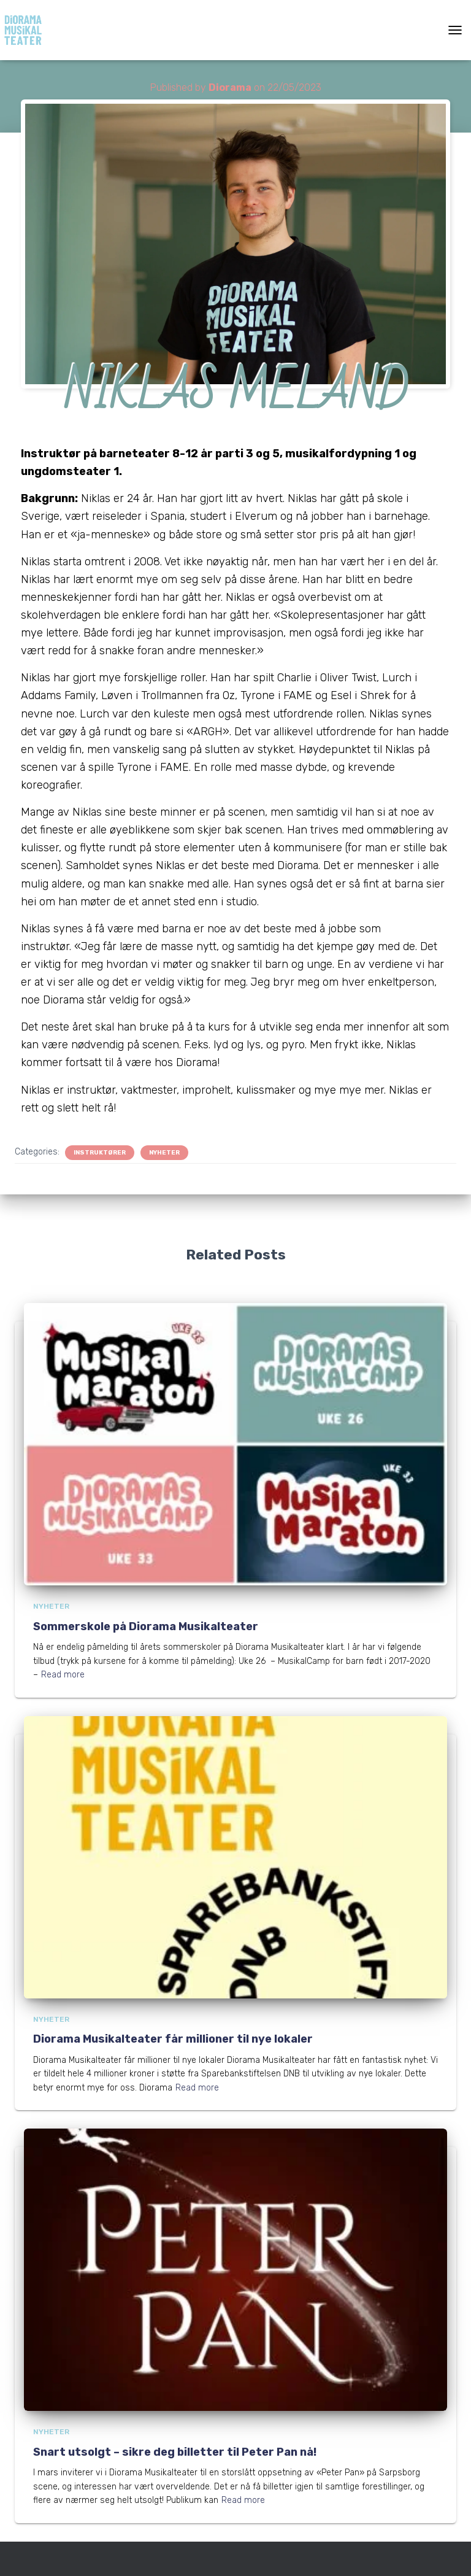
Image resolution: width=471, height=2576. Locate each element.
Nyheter (164, 1152)
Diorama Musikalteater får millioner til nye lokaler (173, 2039)
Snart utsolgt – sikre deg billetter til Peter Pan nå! (174, 2452)
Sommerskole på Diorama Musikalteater (145, 1626)
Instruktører (100, 1152)
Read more (63, 1674)
